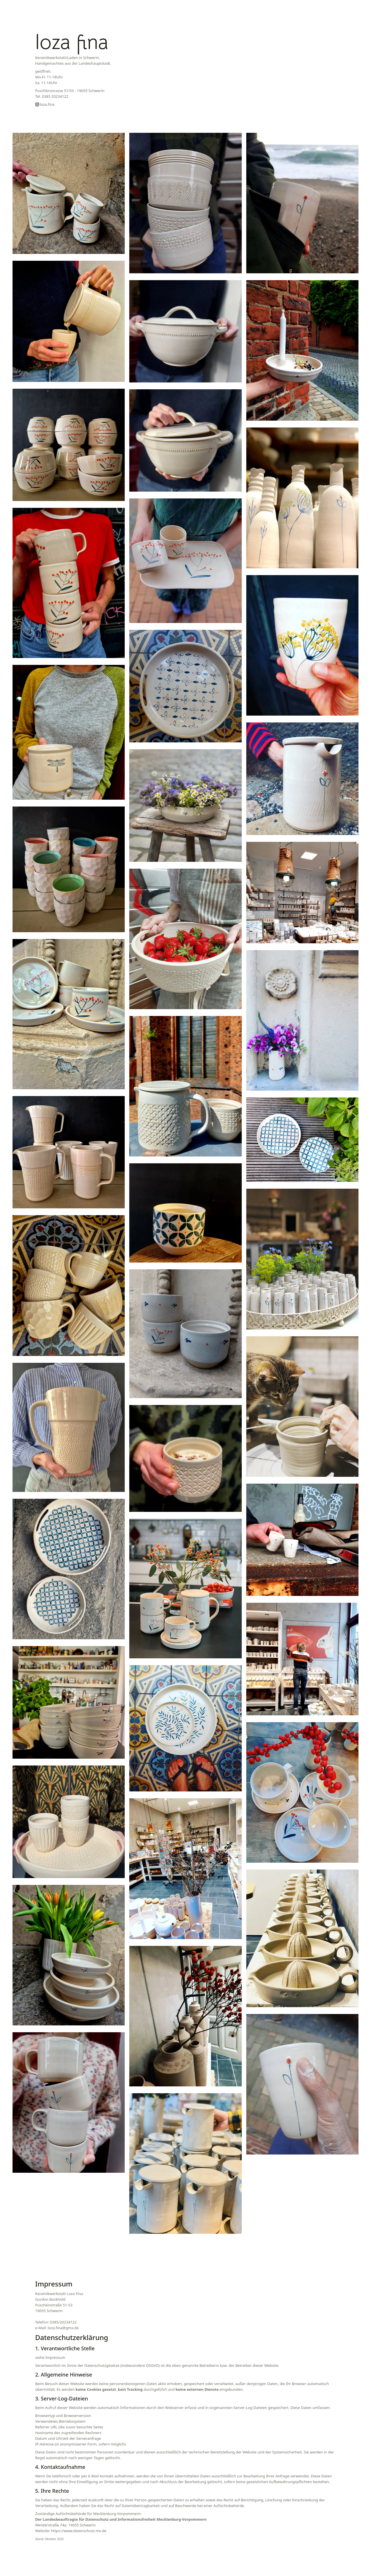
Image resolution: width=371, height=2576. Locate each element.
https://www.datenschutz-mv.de (78, 2530)
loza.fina (45, 104)
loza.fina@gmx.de (63, 2327)
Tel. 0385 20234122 (51, 96)
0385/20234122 (63, 2322)
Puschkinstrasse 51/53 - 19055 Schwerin (69, 90)
